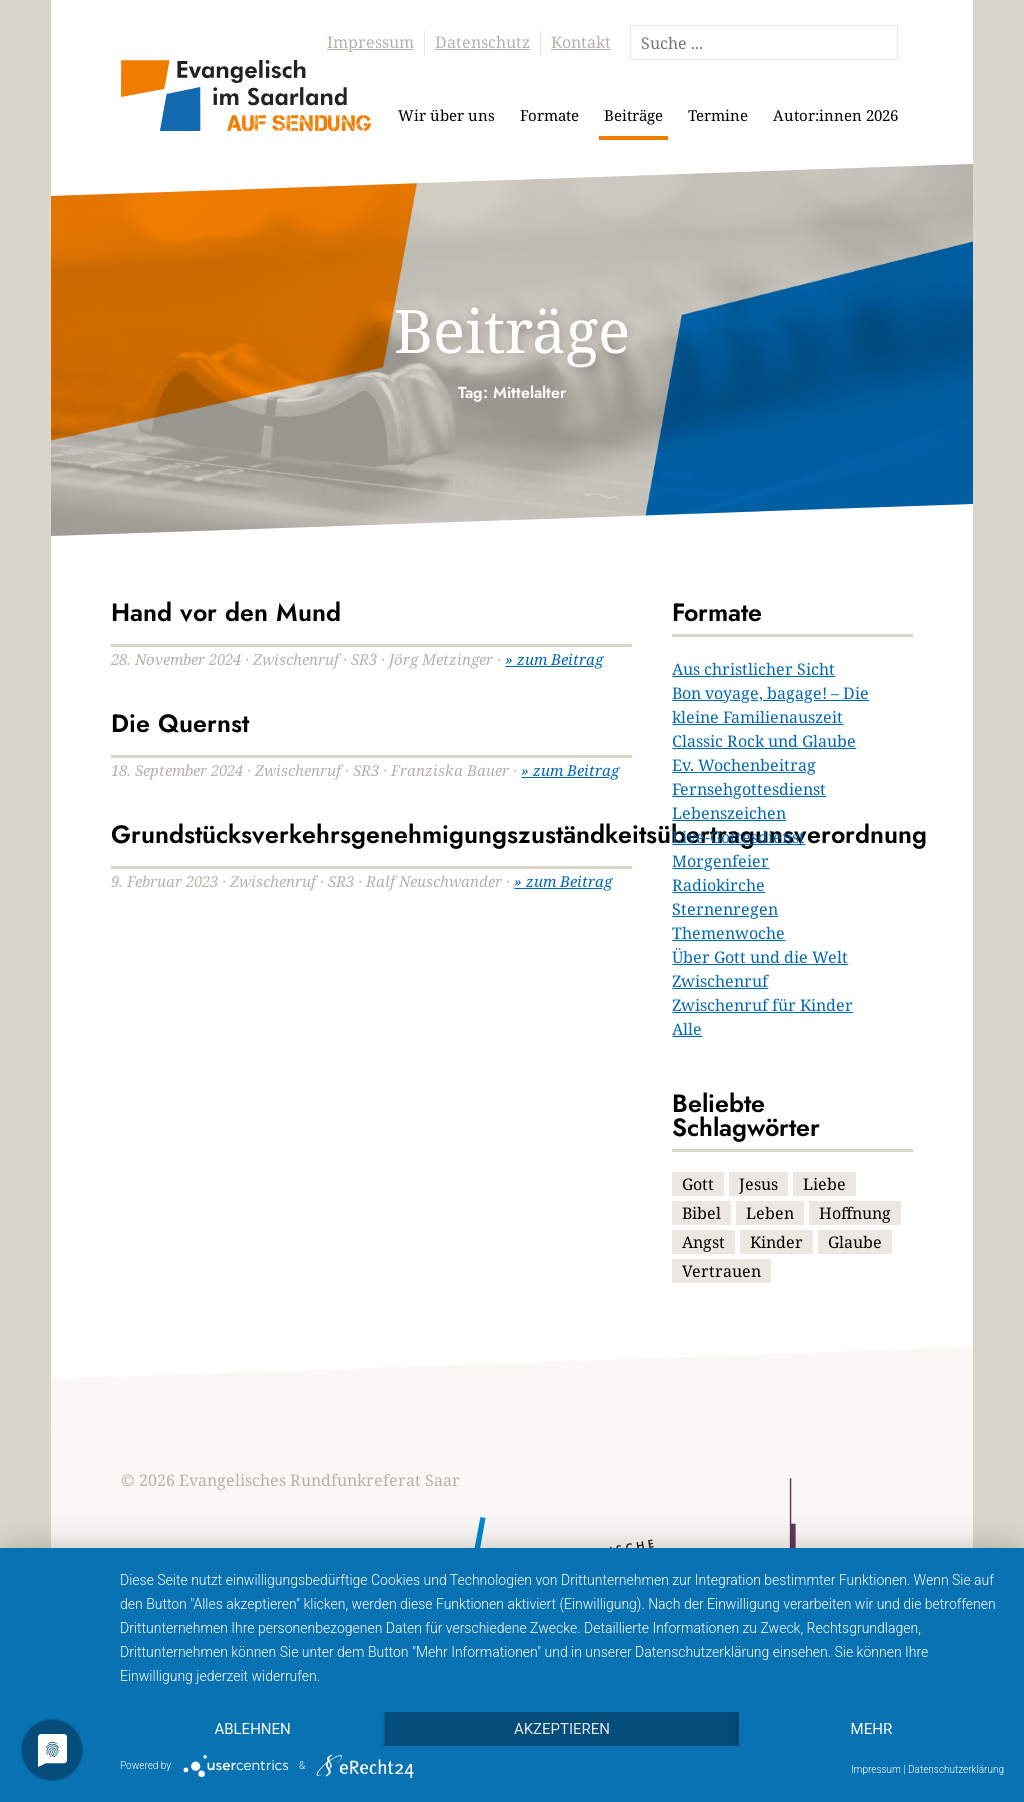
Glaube (855, 1242)
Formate (549, 115)
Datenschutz (482, 42)
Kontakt (581, 42)
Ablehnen (252, 1729)
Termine (718, 115)
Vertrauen (721, 1271)
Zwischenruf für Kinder (762, 1005)
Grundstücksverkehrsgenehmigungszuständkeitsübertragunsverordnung (519, 834)
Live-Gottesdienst (738, 837)
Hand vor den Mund (226, 612)
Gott (698, 1184)
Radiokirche (718, 885)
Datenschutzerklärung (956, 1769)
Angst (703, 1242)
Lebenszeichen (729, 813)
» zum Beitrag (554, 659)
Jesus (758, 1184)
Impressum (370, 42)
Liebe (824, 1184)
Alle (687, 1029)
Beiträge (633, 115)
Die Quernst (180, 723)
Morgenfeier (720, 861)
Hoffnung (855, 1213)
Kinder (776, 1242)
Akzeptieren (562, 1729)
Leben (770, 1213)
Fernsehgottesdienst (749, 789)
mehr (872, 1729)
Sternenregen (725, 909)
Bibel (701, 1213)
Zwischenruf (720, 981)
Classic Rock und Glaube (764, 741)
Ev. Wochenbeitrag (744, 765)
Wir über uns (446, 115)
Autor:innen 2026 (835, 115)
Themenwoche (728, 933)
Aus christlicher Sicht (753, 669)
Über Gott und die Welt (760, 957)
